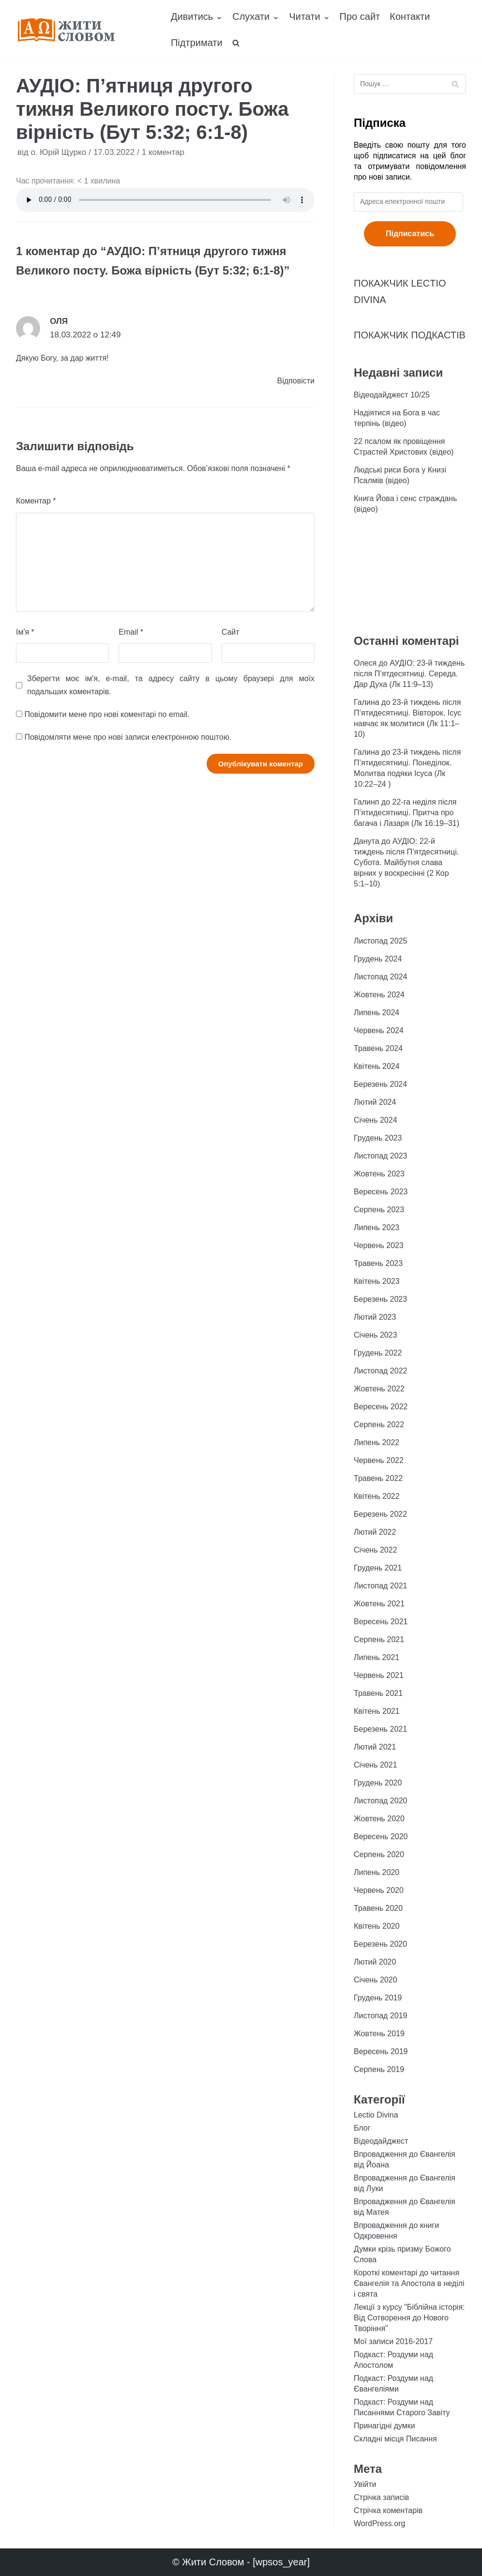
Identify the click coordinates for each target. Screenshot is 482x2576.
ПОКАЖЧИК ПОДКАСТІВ (410, 335)
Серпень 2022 (379, 1424)
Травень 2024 (378, 1048)
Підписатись (410, 233)
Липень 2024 (376, 1012)
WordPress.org (379, 2523)
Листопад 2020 (380, 1801)
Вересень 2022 (380, 1406)
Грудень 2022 (378, 1353)
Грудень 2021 (378, 1568)
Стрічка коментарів (388, 2510)
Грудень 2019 (378, 1998)
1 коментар (163, 152)
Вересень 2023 (380, 1192)
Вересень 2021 (380, 1621)
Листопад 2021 (380, 1586)
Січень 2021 (375, 1765)
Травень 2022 (378, 1478)
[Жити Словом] (66, 29)
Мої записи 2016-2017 (393, 2341)
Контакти (410, 16)
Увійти (365, 2484)
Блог (362, 2128)
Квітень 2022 (377, 1496)
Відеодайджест (381, 2141)
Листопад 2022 (380, 1371)
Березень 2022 (380, 1514)
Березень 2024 (380, 1084)
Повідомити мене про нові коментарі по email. (106, 714)
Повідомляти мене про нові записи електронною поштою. (127, 737)
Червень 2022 (379, 1460)
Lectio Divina (376, 2115)
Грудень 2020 (378, 1783)
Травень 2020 (378, 1908)
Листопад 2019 (380, 2016)
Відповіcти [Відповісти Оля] (296, 381)
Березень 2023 (380, 1299)
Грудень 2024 (378, 959)
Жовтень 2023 (379, 1174)
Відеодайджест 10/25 (392, 395)
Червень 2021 (379, 1675)
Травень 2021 (378, 1693)
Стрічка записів (381, 2497)
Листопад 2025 (380, 941)
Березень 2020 (380, 1944)
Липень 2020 (376, 1872)
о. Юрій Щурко (58, 152)
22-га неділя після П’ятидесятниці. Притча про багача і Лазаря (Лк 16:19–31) (406, 812)
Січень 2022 (375, 1550)
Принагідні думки (384, 2426)
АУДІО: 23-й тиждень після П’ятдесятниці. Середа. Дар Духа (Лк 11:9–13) (409, 673)
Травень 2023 (378, 1263)
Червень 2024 (379, 1030)
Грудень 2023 (378, 1138)
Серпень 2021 (379, 1639)
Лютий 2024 (375, 1102)
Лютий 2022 (375, 1532)
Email (131, 632)
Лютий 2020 (375, 1962)
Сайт (231, 632)
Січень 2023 (375, 1335)
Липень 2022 (376, 1442)
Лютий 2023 (375, 1317)
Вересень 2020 (380, 1836)
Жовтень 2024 (379, 995)
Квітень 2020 (377, 1926)
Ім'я (25, 632)
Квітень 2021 (377, 1711)
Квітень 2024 (377, 1066)
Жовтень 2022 (379, 1389)
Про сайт (360, 16)
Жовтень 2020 (379, 1818)
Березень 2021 (380, 1729)
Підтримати (197, 42)
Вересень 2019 (380, 2051)
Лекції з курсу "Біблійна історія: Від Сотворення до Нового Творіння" (409, 2317)
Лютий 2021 (375, 1747)
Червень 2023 (379, 1245)
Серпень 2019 (379, 2069)
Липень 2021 (376, 1657)
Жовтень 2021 (379, 1604)
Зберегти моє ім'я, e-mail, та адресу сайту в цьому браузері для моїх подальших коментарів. (171, 685)
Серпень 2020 (379, 1854)
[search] (236, 43)
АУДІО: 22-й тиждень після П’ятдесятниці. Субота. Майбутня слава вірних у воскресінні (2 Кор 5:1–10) (406, 862)
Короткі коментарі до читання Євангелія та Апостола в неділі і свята (409, 2283)
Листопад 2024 (380, 977)
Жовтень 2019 (379, 2033)
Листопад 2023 (380, 1156)
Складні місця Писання (395, 2439)
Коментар (36, 501)
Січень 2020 (375, 1980)
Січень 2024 (375, 1120)
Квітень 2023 (377, 1281)
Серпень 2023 (379, 1209)
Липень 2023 (376, 1227)
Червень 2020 (379, 1890)
